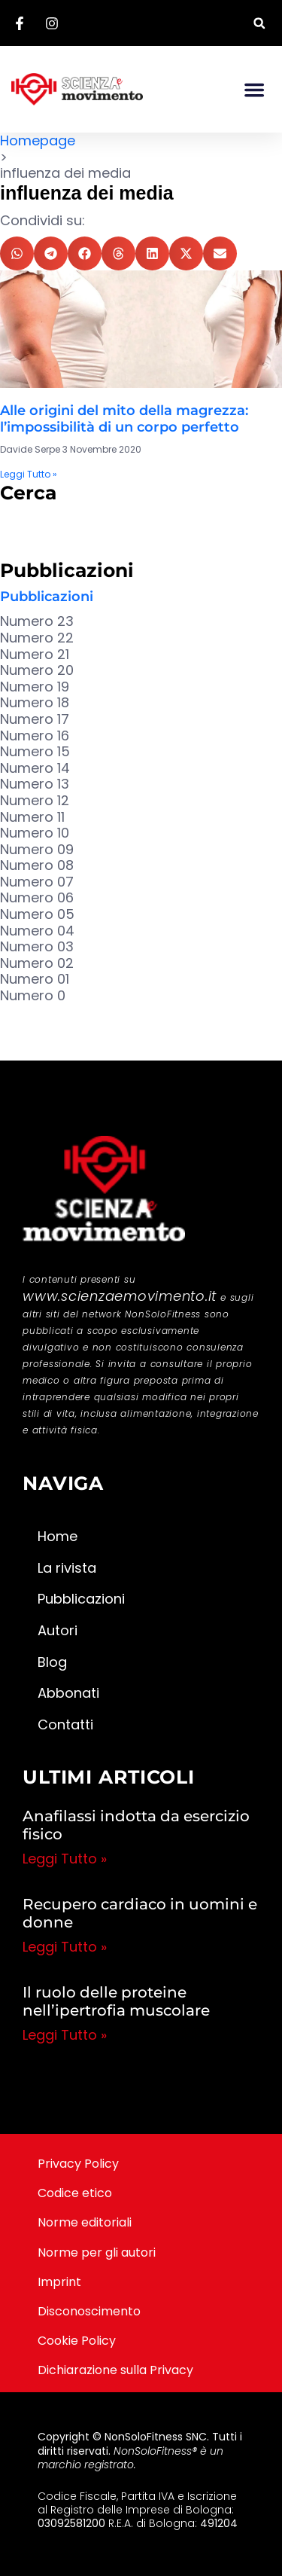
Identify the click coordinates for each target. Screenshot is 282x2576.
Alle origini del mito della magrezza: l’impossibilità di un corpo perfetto (124, 418)
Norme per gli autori (97, 2252)
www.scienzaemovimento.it (120, 1295)
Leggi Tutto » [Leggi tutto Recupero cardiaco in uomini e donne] (65, 1946)
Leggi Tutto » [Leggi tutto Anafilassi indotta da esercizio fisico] (65, 1858)
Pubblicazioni (46, 597)
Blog (52, 1662)
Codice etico (75, 2193)
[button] (259, 23)
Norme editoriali (85, 2222)
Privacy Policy (78, 2163)
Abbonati (68, 1692)
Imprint (59, 2282)
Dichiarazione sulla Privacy (115, 2370)
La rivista (67, 1567)
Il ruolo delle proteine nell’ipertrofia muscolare (116, 2001)
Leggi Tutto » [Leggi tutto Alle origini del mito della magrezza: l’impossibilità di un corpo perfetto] (28, 474)
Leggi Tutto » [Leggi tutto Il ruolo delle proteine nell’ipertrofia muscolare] (65, 2034)
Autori (57, 1630)
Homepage (37, 140)
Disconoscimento (89, 2311)
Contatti (65, 1724)
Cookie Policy (77, 2340)
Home (57, 1536)
